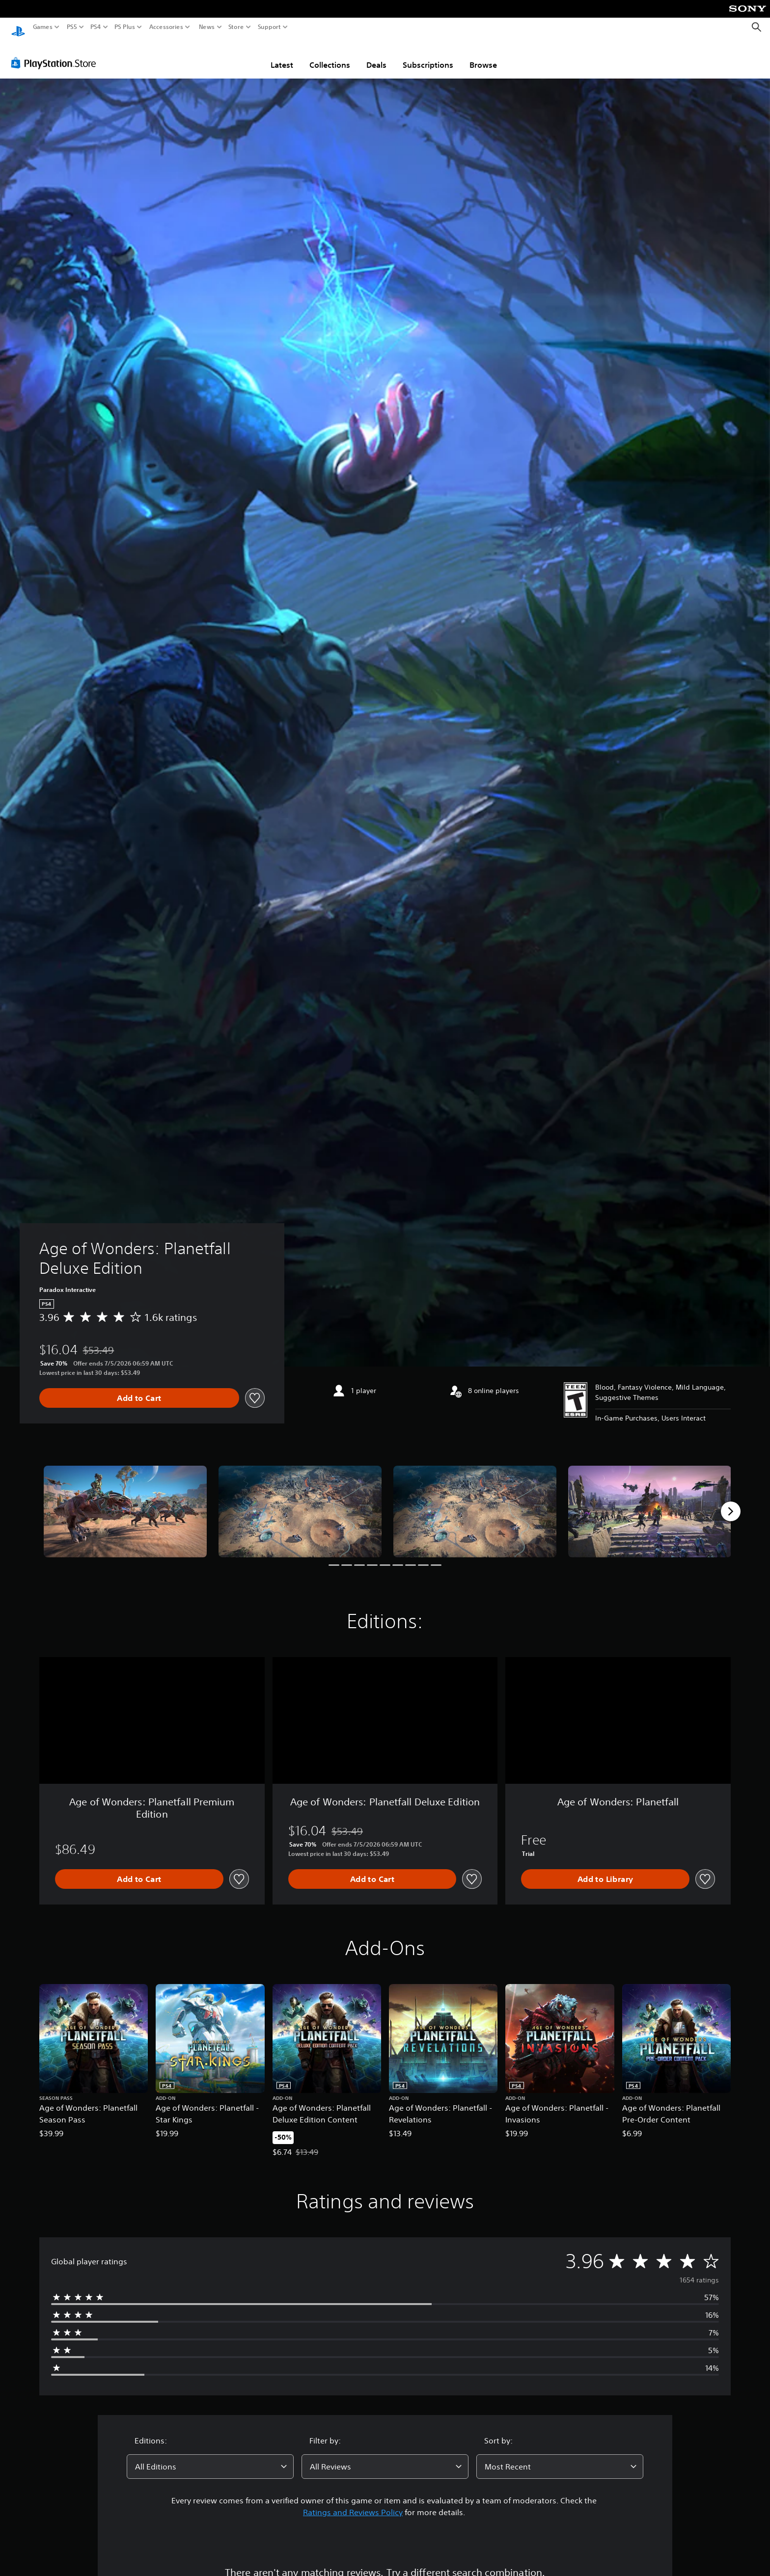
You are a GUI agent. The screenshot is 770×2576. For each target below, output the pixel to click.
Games (43, 27)
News (206, 27)
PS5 (72, 27)
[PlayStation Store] (56, 53)
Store (236, 27)
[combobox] (210, 2457)
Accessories (166, 27)
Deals (376, 55)
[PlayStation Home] (18, 27)
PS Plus (124, 27)
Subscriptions (428, 55)
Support (269, 27)
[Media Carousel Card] (125, 1502)
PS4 (95, 27)
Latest (282, 55)
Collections (329, 55)
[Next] (731, 1502)
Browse (483, 55)
